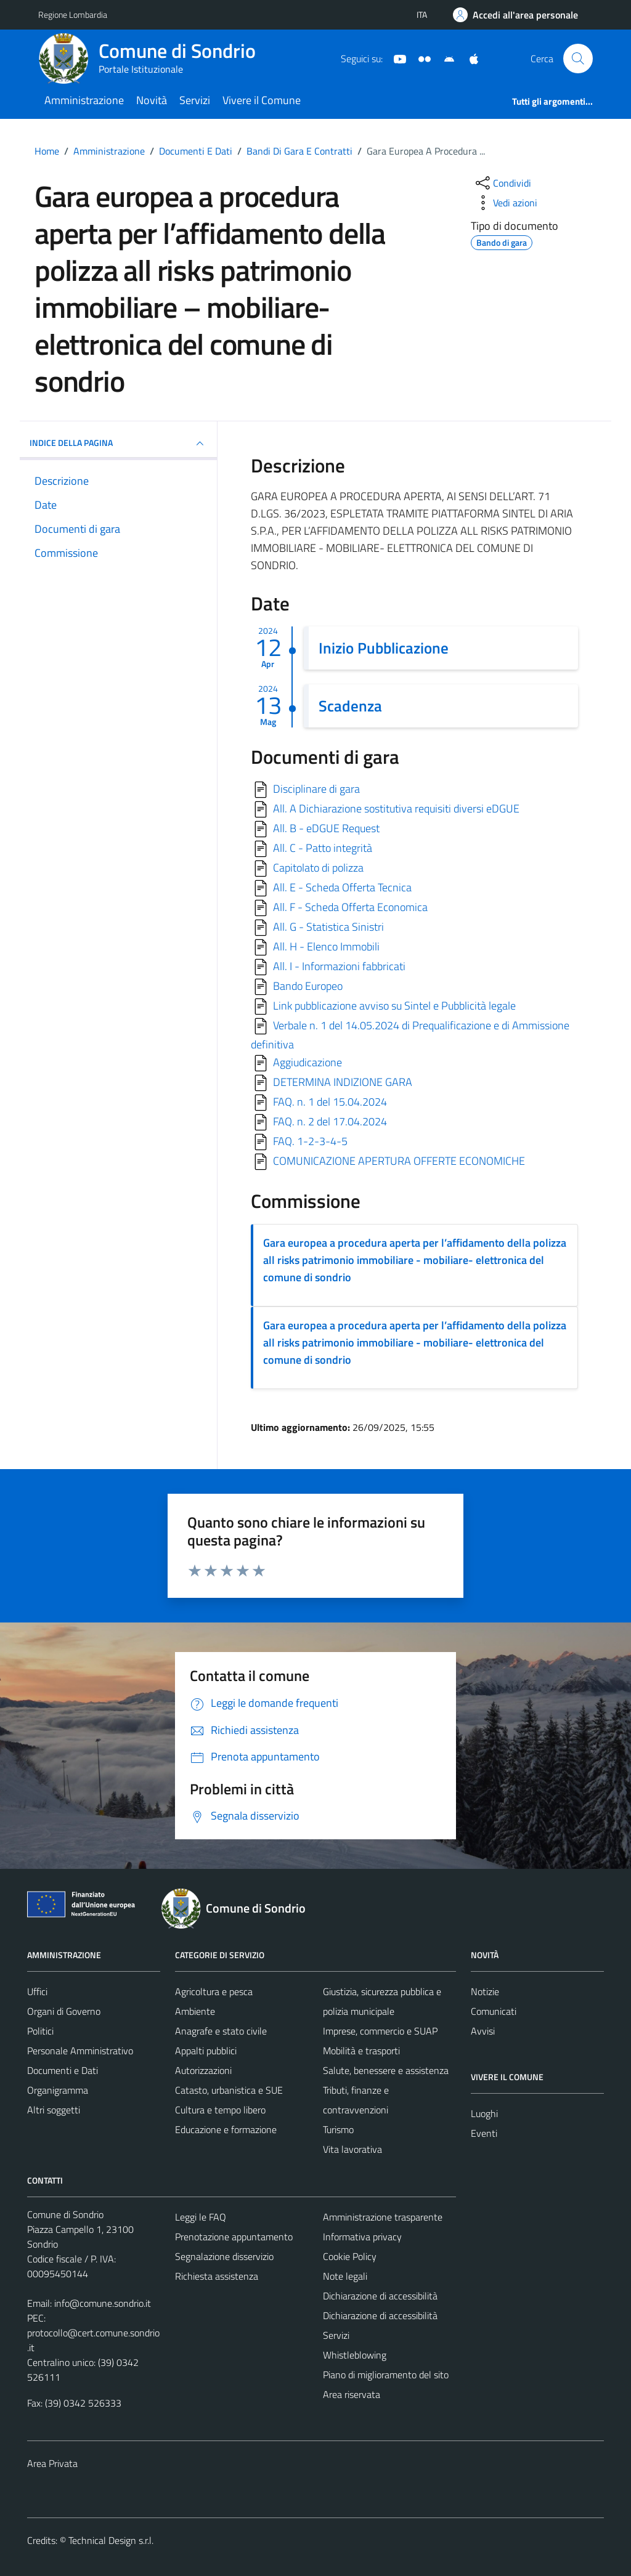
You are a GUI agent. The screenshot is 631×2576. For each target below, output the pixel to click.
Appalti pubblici (206, 2050)
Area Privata (52, 2463)
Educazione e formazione (226, 2129)
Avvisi (483, 2030)
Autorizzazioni (203, 2070)
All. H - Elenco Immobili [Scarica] (326, 946)
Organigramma (57, 2090)
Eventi (484, 2133)
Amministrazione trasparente (382, 2216)
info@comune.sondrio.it (102, 2303)
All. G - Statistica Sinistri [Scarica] (328, 926)
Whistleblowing (354, 2354)
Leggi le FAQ (200, 2216)
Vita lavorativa (352, 2149)
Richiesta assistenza (216, 2276)
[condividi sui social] (502, 183)
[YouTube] (395, 58)
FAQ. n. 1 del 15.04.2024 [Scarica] (330, 1101)
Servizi (194, 100)
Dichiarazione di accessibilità (380, 2295)
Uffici (37, 1991)
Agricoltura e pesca (214, 1991)
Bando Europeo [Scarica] (308, 986)
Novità (151, 100)
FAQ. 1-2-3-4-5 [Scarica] (310, 1141)
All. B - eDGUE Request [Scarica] (326, 828)
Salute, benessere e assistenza (386, 2070)
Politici (40, 2030)
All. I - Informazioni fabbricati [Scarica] (339, 966)
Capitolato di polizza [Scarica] (318, 867)
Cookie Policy (350, 2256)
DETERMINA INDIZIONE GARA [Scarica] (342, 1082)
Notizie (485, 1991)
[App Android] (444, 58)
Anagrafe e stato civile (221, 2030)
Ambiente (195, 2011)
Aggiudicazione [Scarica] (307, 1062)
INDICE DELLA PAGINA (118, 443)
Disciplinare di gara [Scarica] (316, 788)
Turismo (338, 2129)
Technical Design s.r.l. (110, 2540)
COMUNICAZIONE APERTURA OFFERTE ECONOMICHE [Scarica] (399, 1160)
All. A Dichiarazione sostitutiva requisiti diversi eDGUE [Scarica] (396, 808)
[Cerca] (578, 58)
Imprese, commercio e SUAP (380, 2030)
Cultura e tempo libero (220, 2109)
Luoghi (484, 2113)
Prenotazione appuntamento (234, 2236)
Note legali (345, 2276)
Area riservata (351, 2394)
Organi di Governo (63, 2011)
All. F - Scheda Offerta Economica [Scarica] (350, 907)
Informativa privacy (362, 2236)
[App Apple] (469, 58)
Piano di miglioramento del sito (386, 2374)
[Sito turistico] (419, 58)
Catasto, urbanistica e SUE (229, 2090)
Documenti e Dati (62, 2070)
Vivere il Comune (261, 100)
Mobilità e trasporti (361, 2050)
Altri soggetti (53, 2109)
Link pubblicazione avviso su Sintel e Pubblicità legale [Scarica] (394, 1005)
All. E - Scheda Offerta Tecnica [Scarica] (342, 887)
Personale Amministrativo (80, 2050)
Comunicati (493, 2011)
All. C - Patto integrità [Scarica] (322, 848)
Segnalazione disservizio (224, 2256)
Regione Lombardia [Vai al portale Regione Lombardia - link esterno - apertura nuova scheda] (72, 14)
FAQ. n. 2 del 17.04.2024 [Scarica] (330, 1121)
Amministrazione (84, 100)
